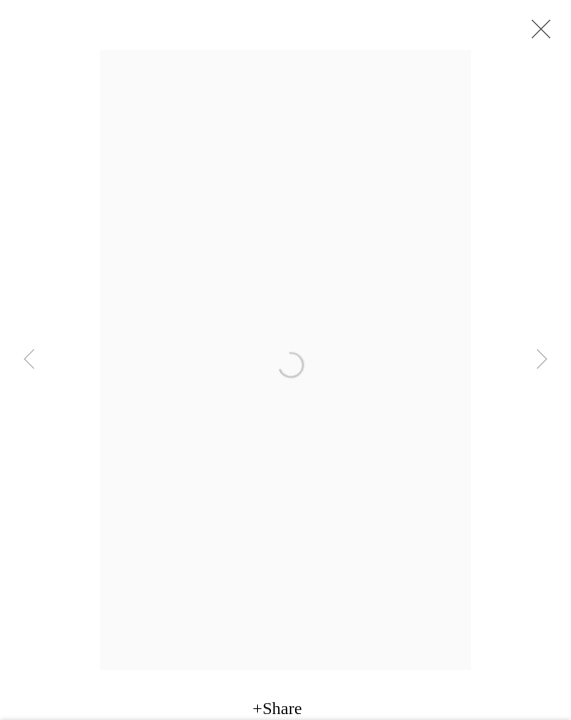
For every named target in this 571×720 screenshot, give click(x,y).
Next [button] (542, 360)
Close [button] (536, 35)
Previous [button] (29, 360)
